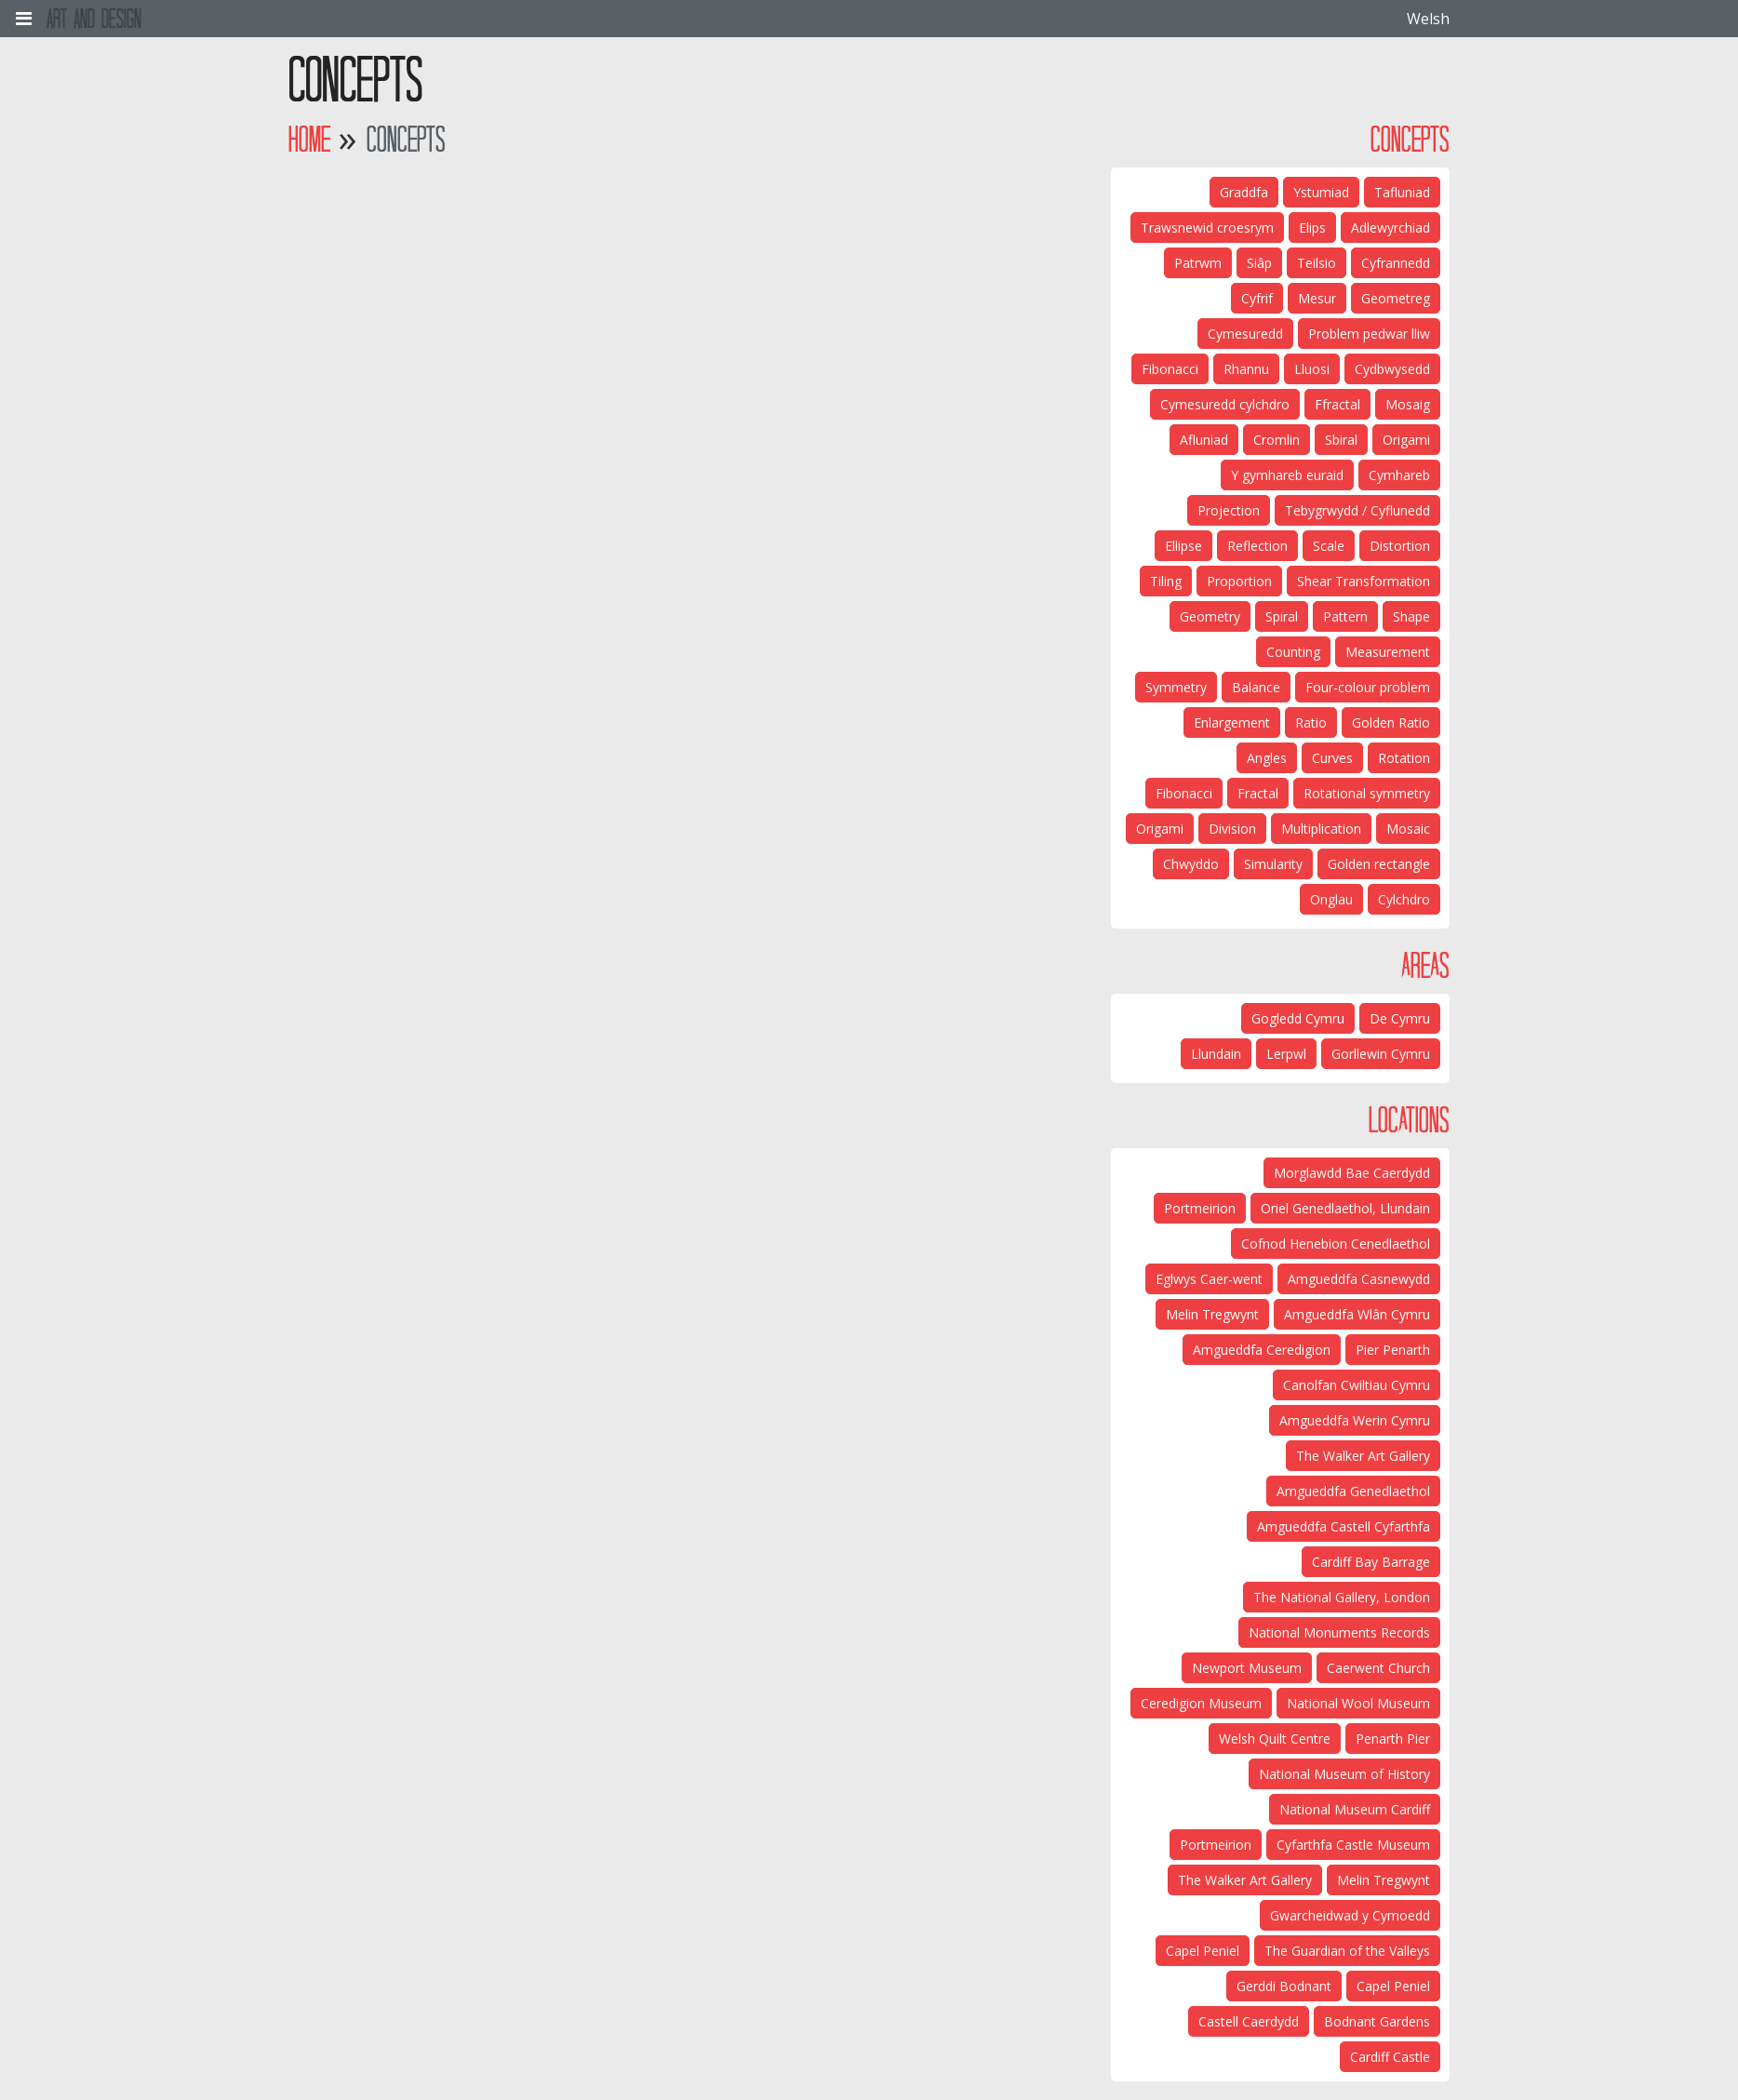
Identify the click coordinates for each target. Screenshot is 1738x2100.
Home (309, 139)
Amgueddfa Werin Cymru (1354, 1420)
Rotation (1404, 758)
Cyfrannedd (1395, 263)
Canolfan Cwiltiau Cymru (1356, 1385)
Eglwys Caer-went (1209, 1279)
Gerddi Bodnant (1284, 1986)
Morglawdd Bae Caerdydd (1352, 1173)
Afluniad (1204, 439)
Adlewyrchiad (1390, 227)
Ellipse (1183, 546)
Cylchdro (1404, 899)
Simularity (1273, 864)
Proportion (1239, 581)
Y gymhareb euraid (1287, 475)
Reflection (1257, 546)
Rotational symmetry (1367, 793)
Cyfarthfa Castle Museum (1353, 1844)
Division (1232, 828)
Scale (1328, 546)
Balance (1256, 687)
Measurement (1387, 652)
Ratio (1311, 722)
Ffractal (1337, 404)
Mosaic (1408, 828)
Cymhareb (1399, 475)
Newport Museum (1247, 1668)
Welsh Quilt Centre (1274, 1738)
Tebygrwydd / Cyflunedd (1357, 510)
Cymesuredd (1245, 333)
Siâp (1259, 263)
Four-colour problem (1367, 687)
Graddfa (1244, 192)
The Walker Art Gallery (1363, 1456)
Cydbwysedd (1392, 369)
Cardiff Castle (1390, 2057)
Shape (1411, 616)
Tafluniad (1402, 192)
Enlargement (1232, 722)
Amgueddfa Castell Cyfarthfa (1343, 1526)
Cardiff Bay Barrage (1371, 1562)
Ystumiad (1321, 192)
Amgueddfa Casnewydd (1359, 1279)
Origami (1406, 439)
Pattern (1345, 616)
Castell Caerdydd (1248, 2021)
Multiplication (1321, 828)
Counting (1293, 652)
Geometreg (1395, 298)
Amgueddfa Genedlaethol (1353, 1491)
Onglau (1331, 899)
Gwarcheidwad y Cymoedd (1350, 1915)
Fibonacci (1170, 369)
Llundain (1216, 1054)
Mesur (1317, 298)
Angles (1267, 758)
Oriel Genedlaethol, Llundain (1345, 1208)
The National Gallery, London (1341, 1597)
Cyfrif (1257, 298)
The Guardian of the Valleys (1347, 1951)
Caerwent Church (1378, 1668)
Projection (1228, 510)
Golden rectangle (1379, 864)
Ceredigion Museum (1201, 1703)
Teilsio (1316, 263)
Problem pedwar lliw (1369, 333)
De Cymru (1400, 1018)
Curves (1332, 758)
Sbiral (1341, 439)
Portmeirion (1200, 1208)
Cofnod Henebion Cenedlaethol (1335, 1243)
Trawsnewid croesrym (1207, 227)
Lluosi (1312, 369)
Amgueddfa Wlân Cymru (1357, 1314)
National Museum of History (1344, 1774)
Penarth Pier (1393, 1738)
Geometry (1210, 616)
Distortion (1400, 546)
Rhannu (1246, 369)
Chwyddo (1191, 864)
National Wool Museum (1358, 1703)
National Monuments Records (1339, 1632)
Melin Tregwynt (1212, 1314)
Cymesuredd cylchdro (1225, 404)
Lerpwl (1286, 1054)
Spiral (1281, 616)
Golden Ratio (1391, 722)
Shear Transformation (1363, 581)
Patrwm (1198, 263)
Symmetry (1176, 687)
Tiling (1166, 581)
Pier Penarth (1393, 1349)
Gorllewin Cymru (1380, 1054)
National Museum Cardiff (1354, 1809)
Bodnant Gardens (1377, 2021)
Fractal (1257, 793)
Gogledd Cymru (1297, 1018)
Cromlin (1276, 439)
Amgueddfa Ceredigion (1261, 1349)
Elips (1312, 227)
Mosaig (1407, 404)
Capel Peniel (1202, 1951)
